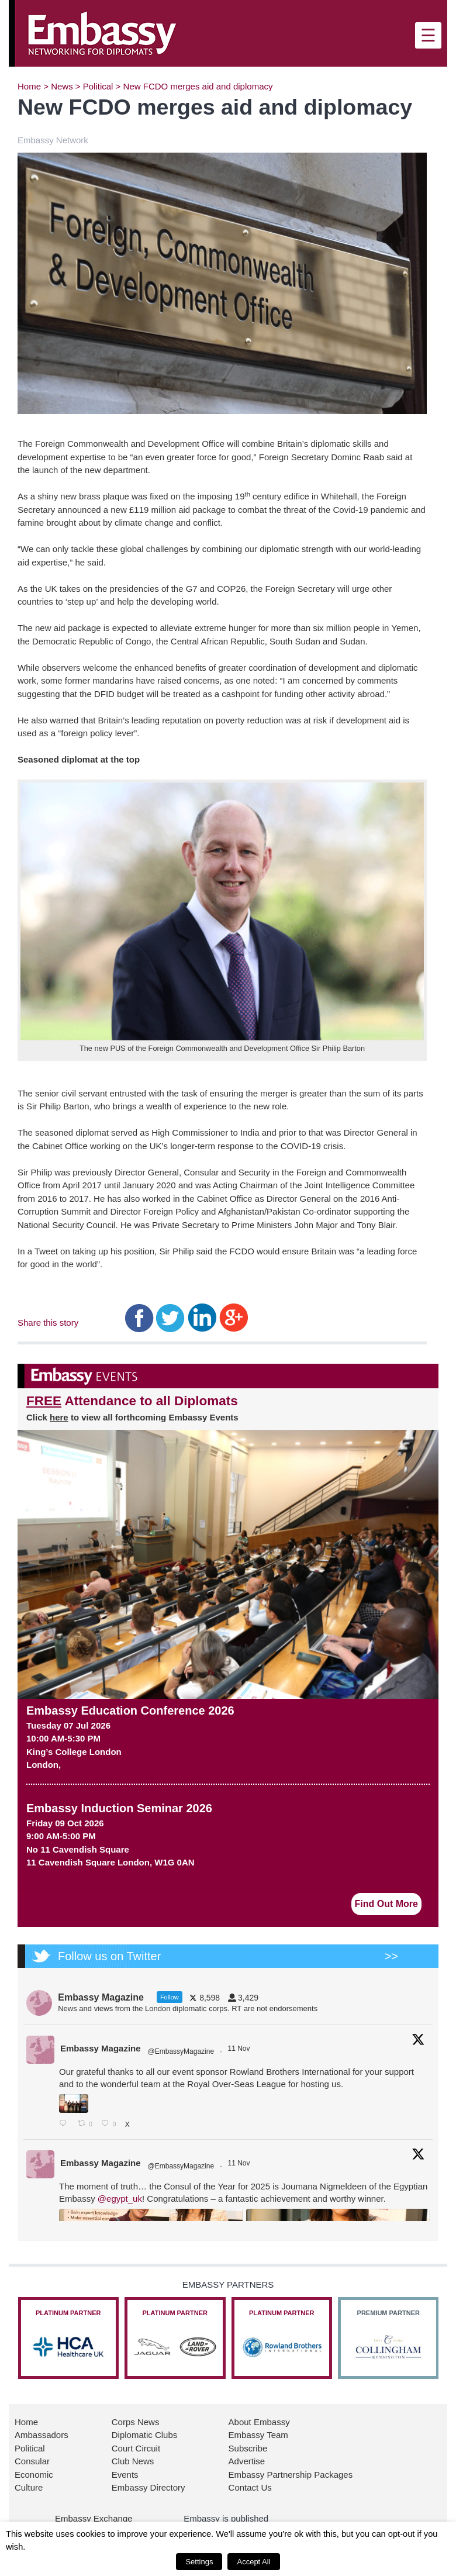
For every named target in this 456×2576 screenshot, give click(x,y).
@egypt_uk (120, 2198)
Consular (32, 2461)
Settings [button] (199, 2561)
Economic (34, 2475)
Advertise (247, 2461)
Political (98, 86)
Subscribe (248, 2448)
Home (29, 86)
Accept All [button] (253, 2561)
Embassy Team (258, 2435)
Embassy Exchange (94, 2518)
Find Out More (386, 1904)
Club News (133, 2461)
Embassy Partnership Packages (291, 2475)
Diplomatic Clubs (145, 2435)
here (59, 1417)
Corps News (136, 2422)
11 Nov (239, 2048)
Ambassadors (41, 2435)
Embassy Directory (148, 2487)
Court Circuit (136, 2448)
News (62, 86)
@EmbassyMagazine (181, 2051)
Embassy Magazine (100, 2048)
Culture (29, 2487)
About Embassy (259, 2422)
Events (125, 2475)
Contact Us (250, 2487)
